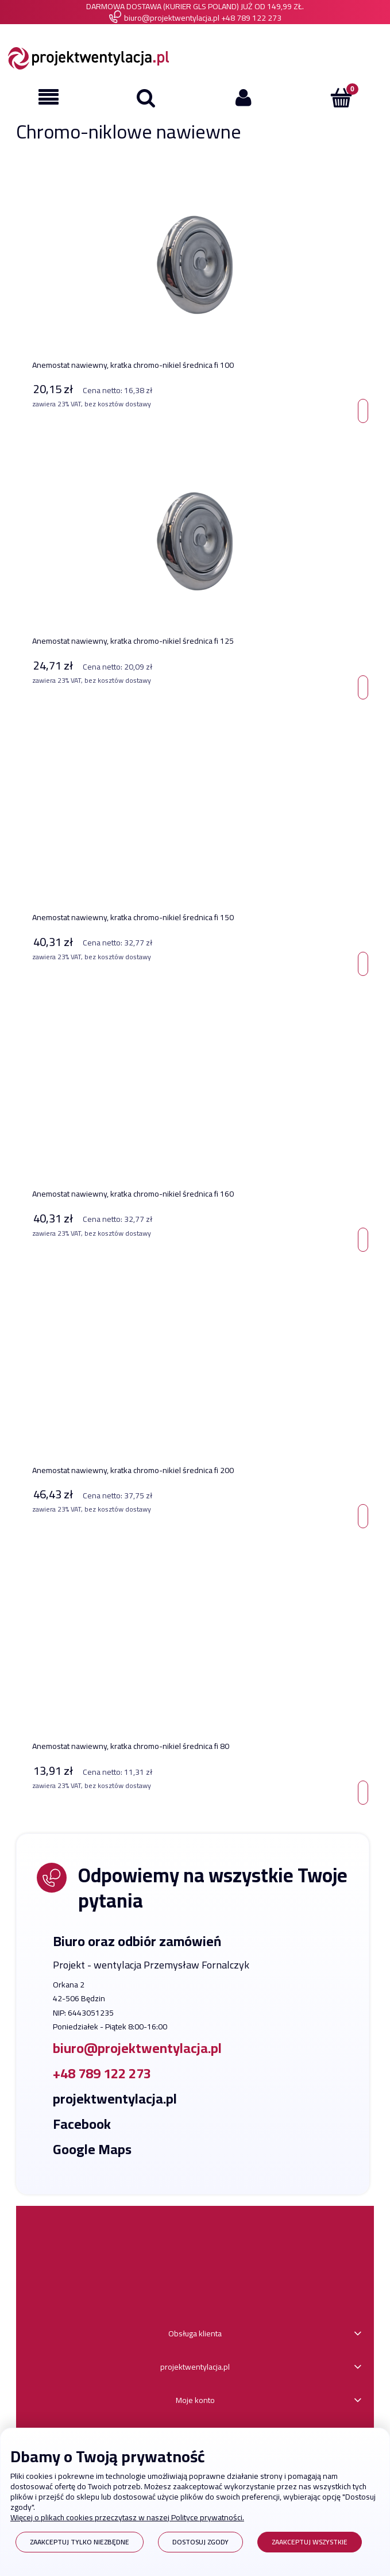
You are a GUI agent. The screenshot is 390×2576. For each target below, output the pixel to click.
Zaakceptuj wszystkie (309, 2541)
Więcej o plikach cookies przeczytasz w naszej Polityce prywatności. (127, 2517)
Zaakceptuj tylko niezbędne (79, 2541)
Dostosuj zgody (200, 2541)
